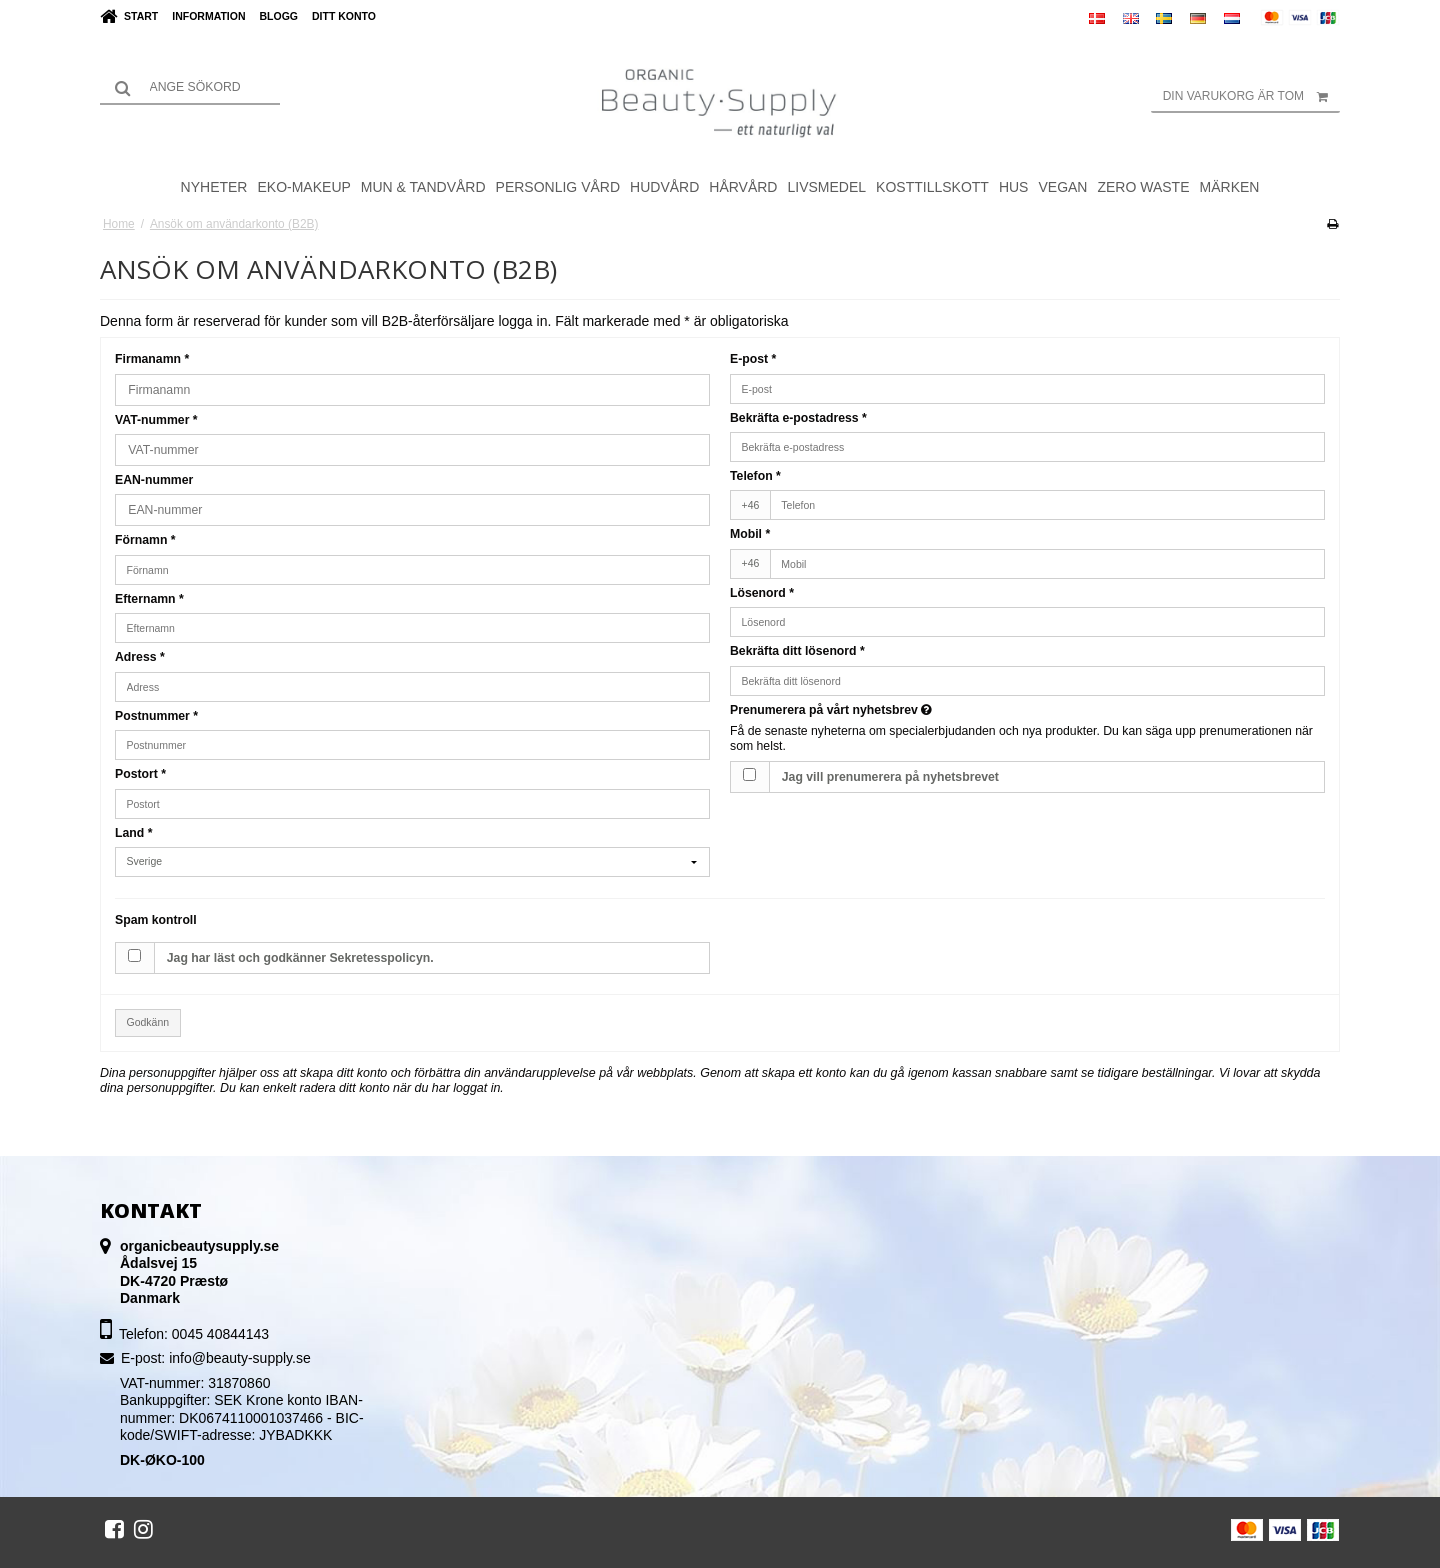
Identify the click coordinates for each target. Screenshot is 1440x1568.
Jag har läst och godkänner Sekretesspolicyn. (300, 958)
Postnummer (156, 716)
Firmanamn (152, 359)
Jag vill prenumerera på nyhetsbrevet (890, 777)
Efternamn (149, 599)
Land (133, 833)
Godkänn (148, 1022)
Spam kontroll (156, 920)
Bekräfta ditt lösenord (797, 651)
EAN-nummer (154, 480)
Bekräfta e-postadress (798, 418)
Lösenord (762, 593)
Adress (140, 657)
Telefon (755, 476)
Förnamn (145, 540)
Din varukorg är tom (1251, 96)
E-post (753, 359)
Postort (140, 774)
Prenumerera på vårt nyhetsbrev (831, 710)
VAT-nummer (156, 420)
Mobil (750, 534)
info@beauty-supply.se (240, 1358)
